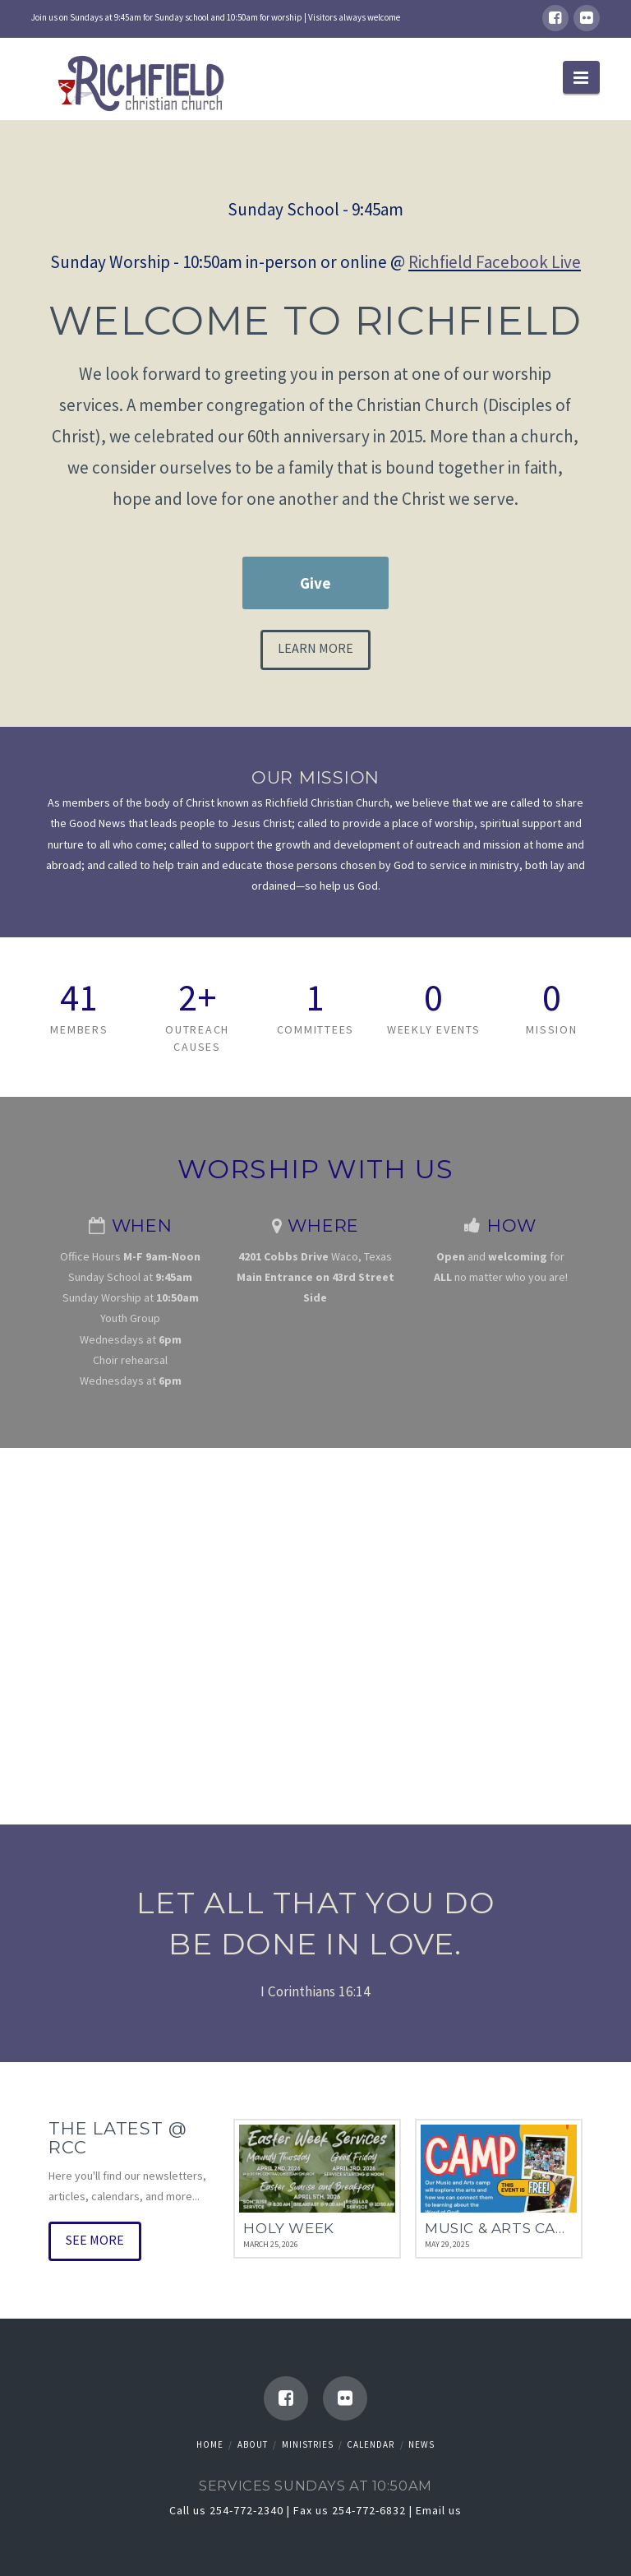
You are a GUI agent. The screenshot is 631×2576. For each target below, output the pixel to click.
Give (315, 583)
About (252, 2444)
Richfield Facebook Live (494, 262)
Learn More (315, 648)
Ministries (308, 2444)
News (421, 2444)
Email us (439, 2510)
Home (209, 2444)
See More (95, 2239)
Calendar (370, 2444)
